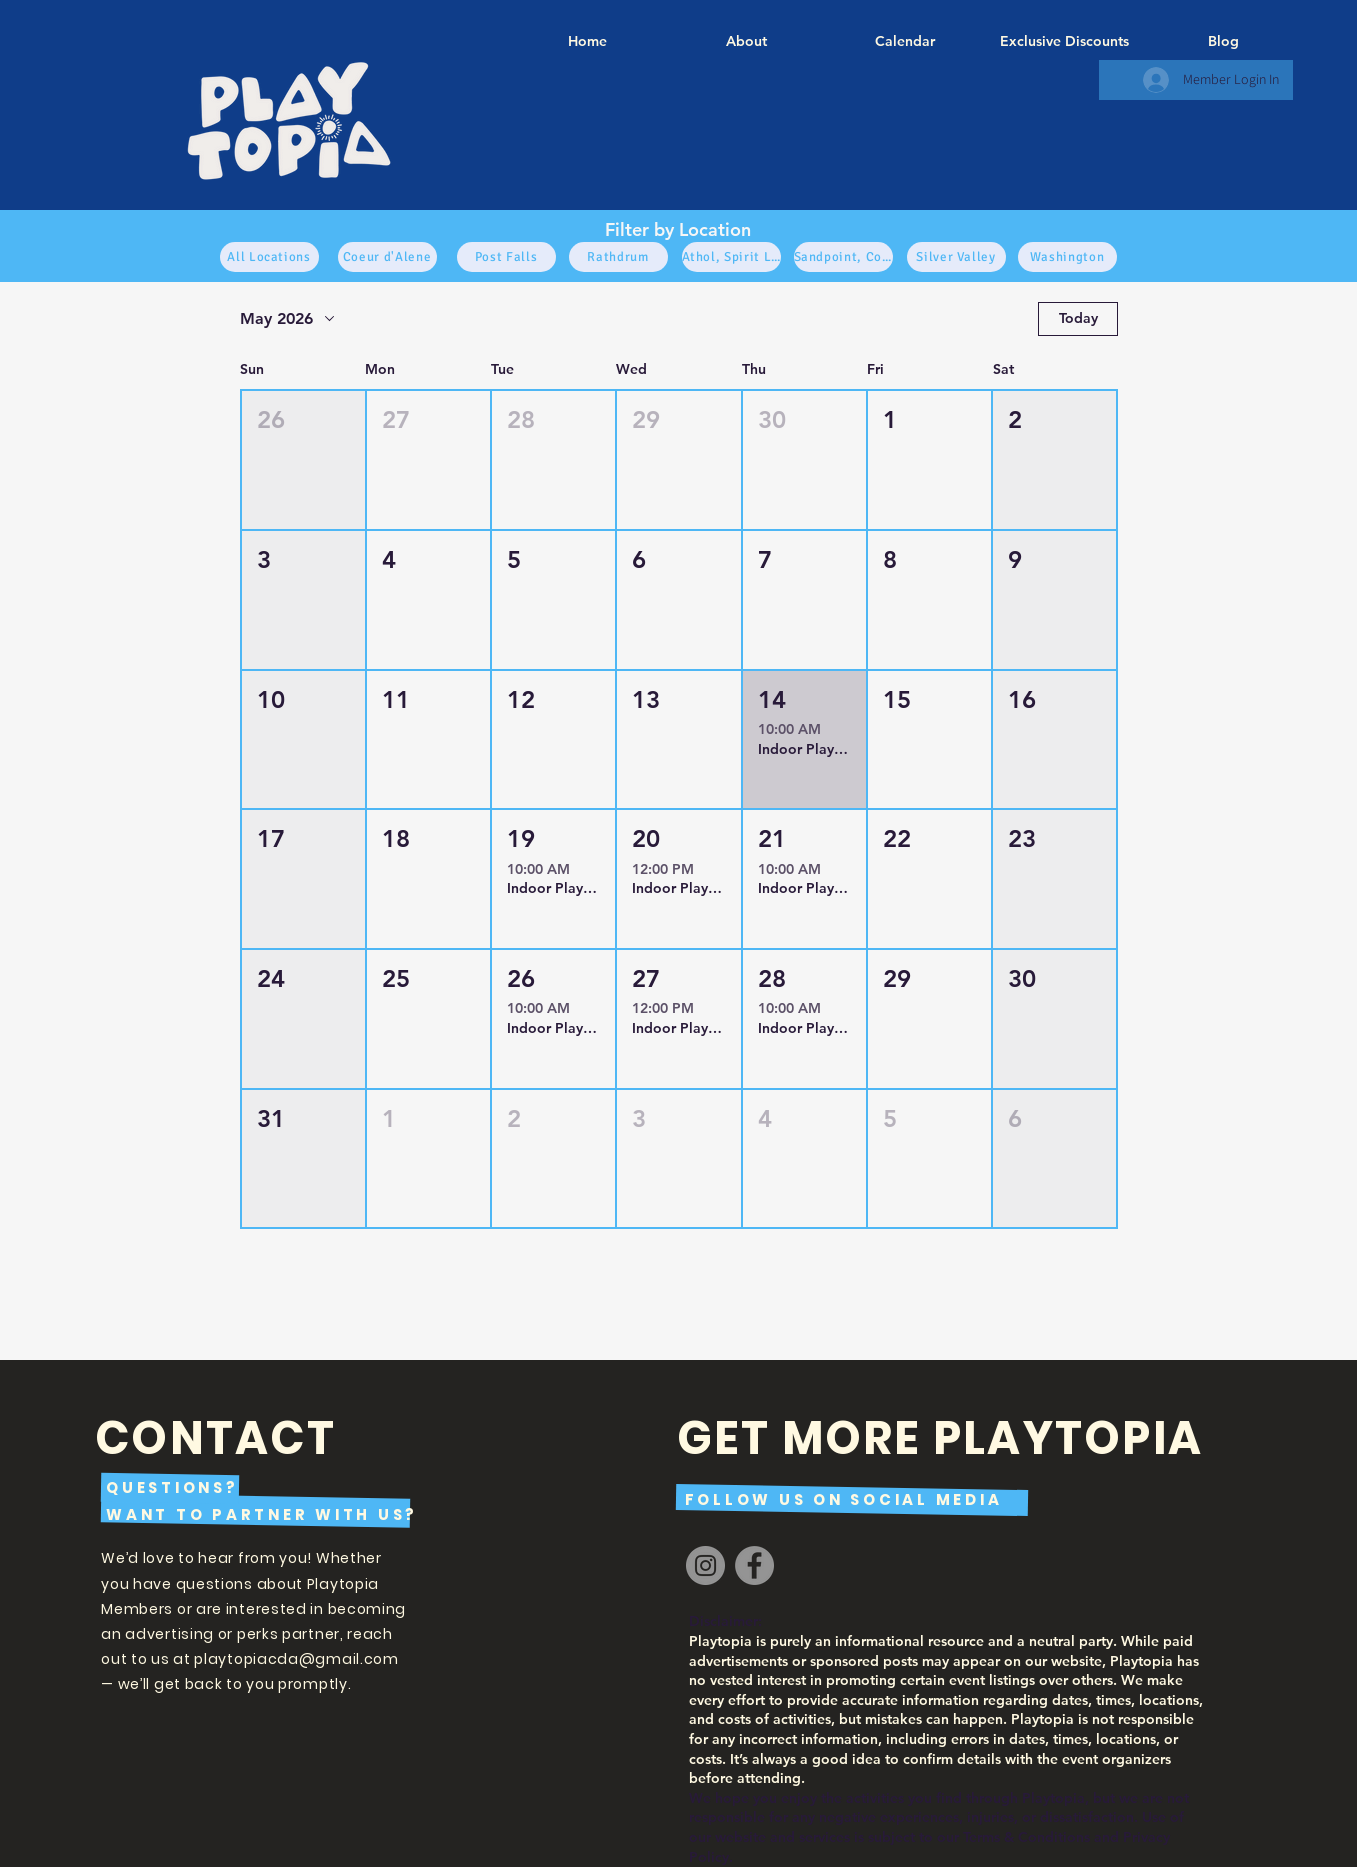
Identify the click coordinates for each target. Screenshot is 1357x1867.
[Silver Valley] (956, 257)
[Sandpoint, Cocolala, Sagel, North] (843, 257)
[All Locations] (269, 257)
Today (1077, 318)
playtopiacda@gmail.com (296, 1659)
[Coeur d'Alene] (387, 257)
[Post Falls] (506, 257)
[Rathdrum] (618, 257)
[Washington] (1067, 257)
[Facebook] (754, 1565)
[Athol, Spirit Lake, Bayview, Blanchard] (731, 257)
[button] (303, 460)
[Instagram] (705, 1565)
